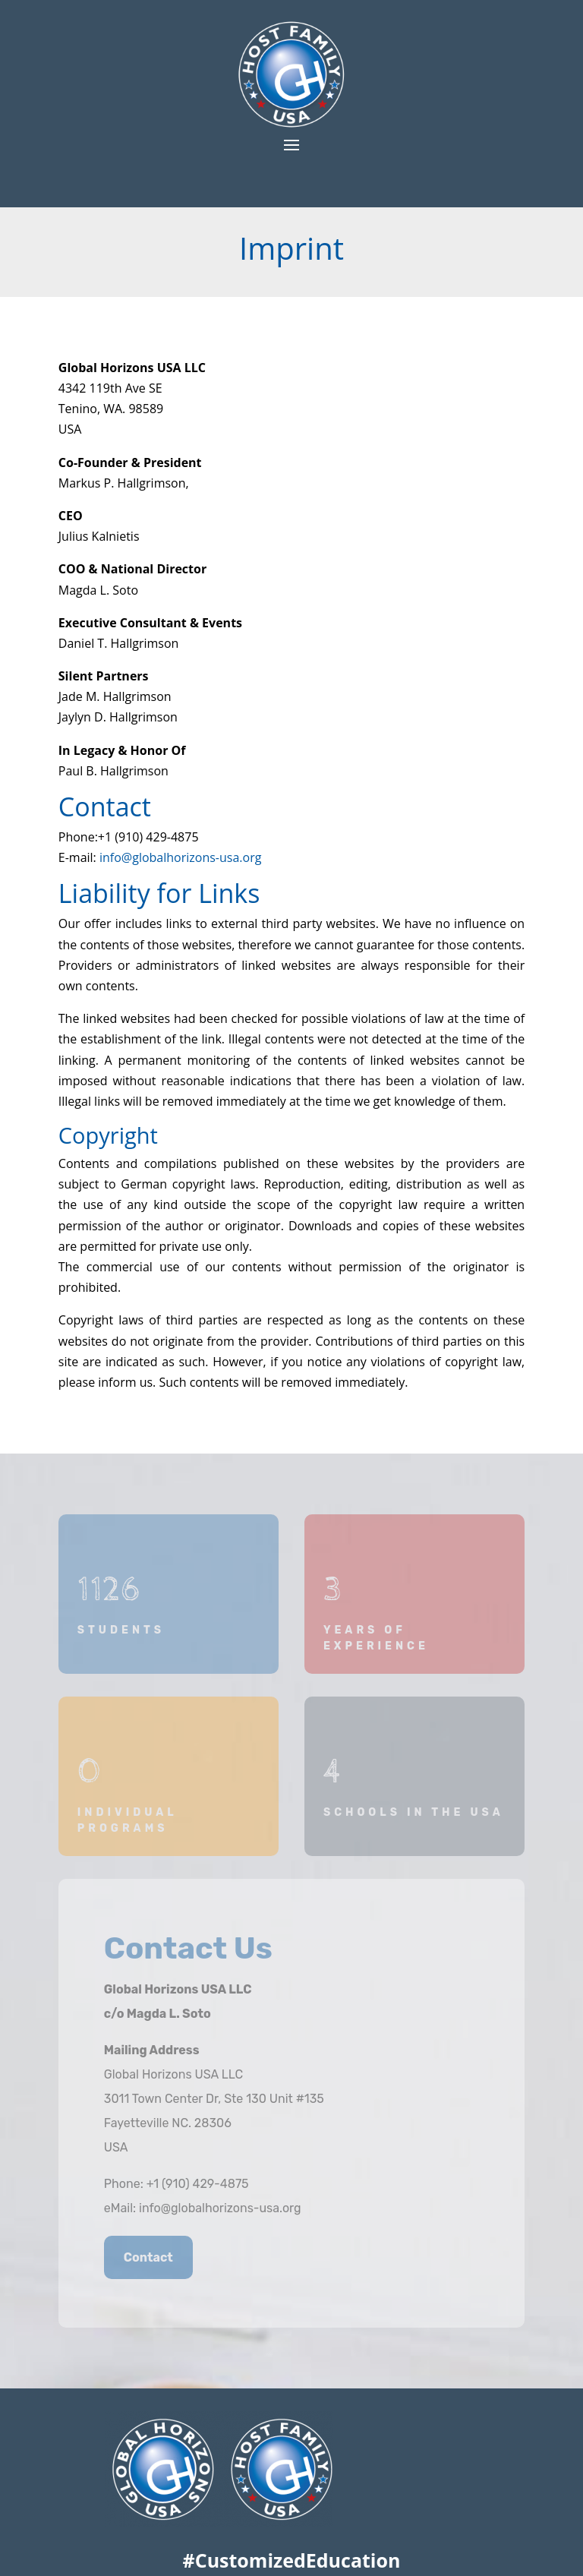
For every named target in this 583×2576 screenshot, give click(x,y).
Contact (148, 2257)
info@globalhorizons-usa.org (180, 857)
